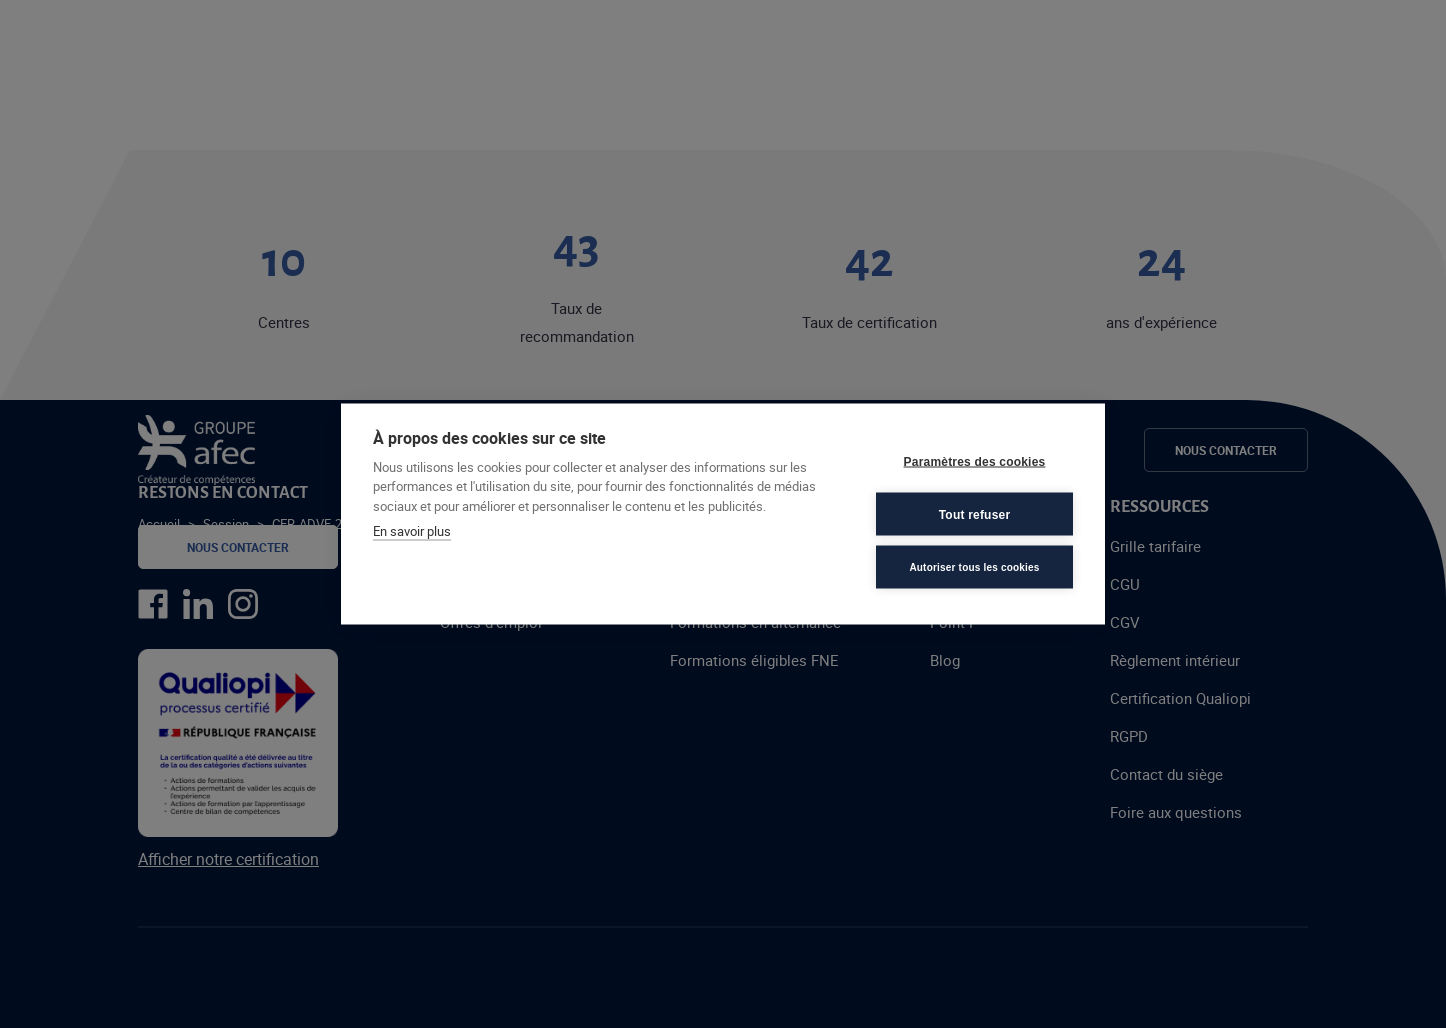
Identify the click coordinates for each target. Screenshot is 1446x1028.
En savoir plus (412, 531)
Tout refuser (975, 514)
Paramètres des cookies (975, 461)
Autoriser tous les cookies (974, 566)
